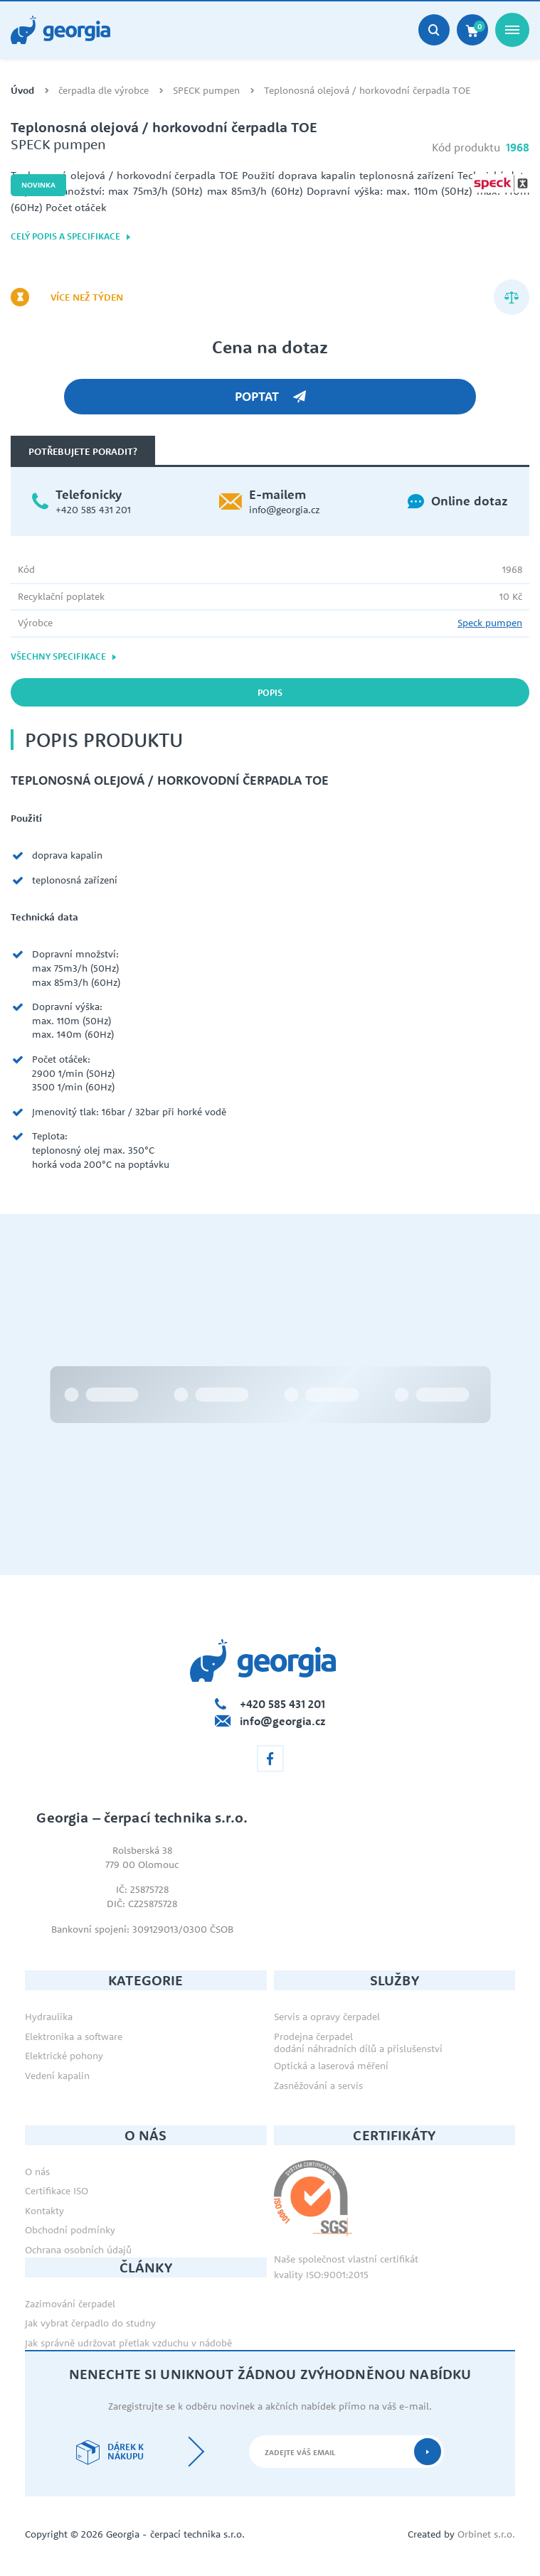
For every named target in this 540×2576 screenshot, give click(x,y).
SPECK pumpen (206, 91)
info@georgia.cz (284, 509)
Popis (270, 692)
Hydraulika (49, 2016)
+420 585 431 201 (93, 509)
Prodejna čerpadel (313, 2036)
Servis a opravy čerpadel (327, 2016)
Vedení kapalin (57, 2075)
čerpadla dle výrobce (103, 91)
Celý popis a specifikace (71, 236)
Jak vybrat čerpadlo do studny (90, 2323)
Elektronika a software (73, 2036)
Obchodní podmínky (70, 2229)
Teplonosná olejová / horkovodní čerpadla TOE (367, 91)
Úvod (22, 91)
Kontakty (44, 2210)
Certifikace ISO (56, 2190)
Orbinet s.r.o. (486, 2534)
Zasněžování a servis (318, 2085)
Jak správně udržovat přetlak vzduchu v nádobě (128, 2342)
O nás (37, 2171)
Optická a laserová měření (331, 2065)
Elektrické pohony (64, 2055)
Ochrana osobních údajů (78, 2249)
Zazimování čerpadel (70, 2303)
